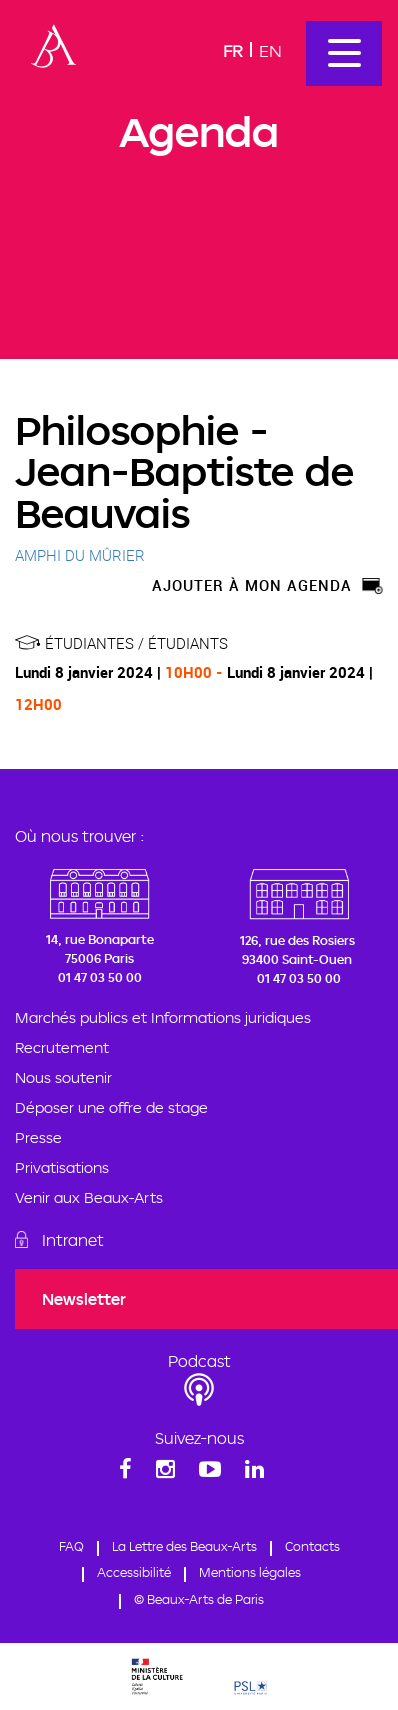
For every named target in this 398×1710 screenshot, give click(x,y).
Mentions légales (250, 1572)
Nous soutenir (63, 1077)
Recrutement (62, 1047)
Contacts (312, 1546)
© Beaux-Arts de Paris (199, 1599)
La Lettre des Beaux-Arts (184, 1546)
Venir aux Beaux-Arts (89, 1197)
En (270, 50)
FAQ (71, 1546)
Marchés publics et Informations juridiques (163, 1017)
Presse (38, 1137)
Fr (233, 50)
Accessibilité (134, 1572)
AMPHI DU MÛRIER (80, 555)
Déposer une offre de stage (111, 1107)
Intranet (73, 1240)
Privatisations (62, 1167)
